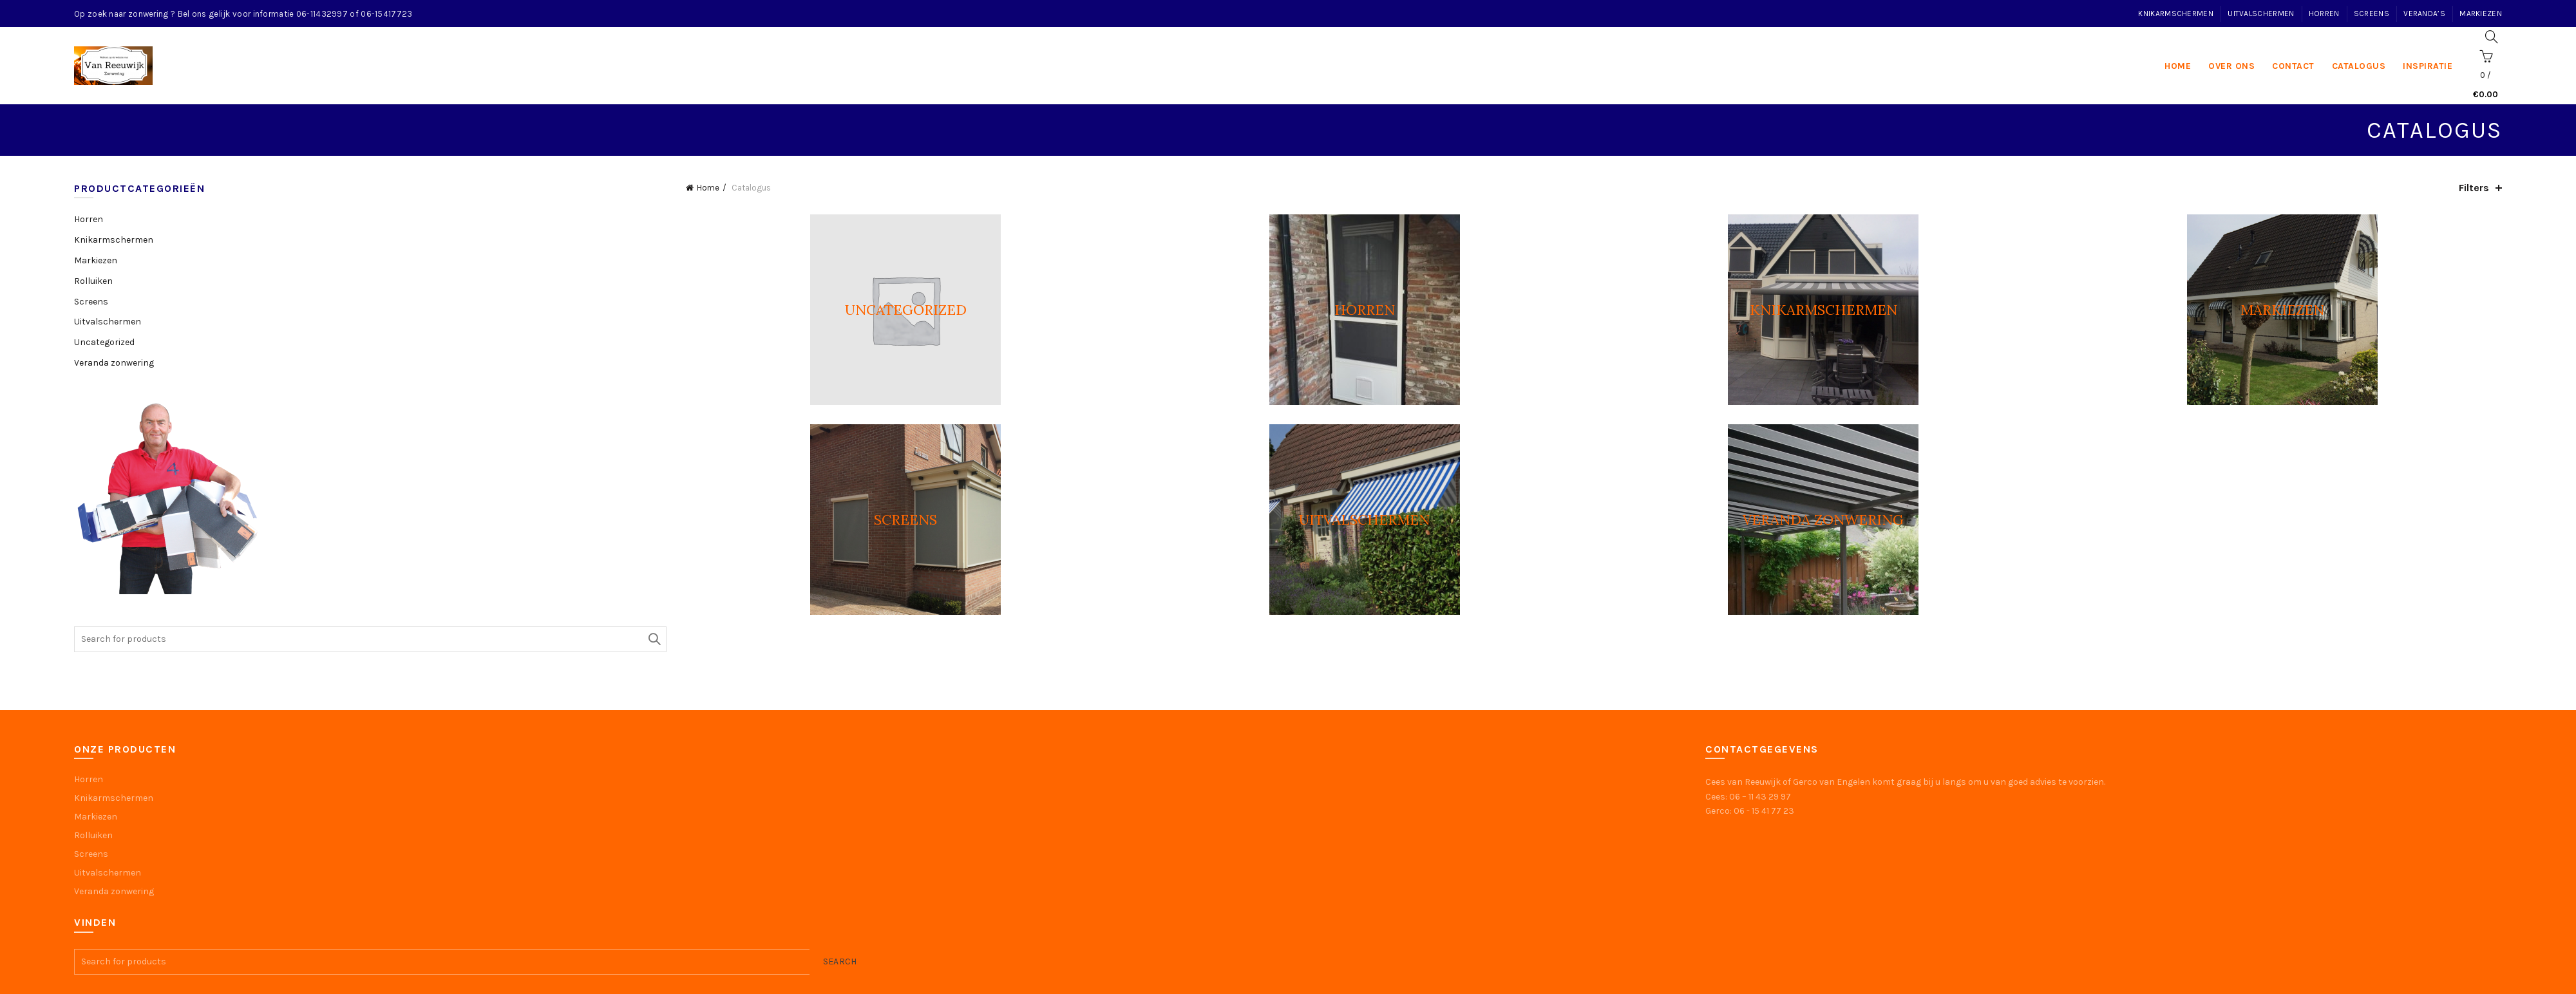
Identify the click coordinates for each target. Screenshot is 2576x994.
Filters (2474, 188)
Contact (2293, 66)
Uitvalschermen (2261, 13)
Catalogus (2359, 66)
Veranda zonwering (114, 362)
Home (708, 187)
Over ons (2231, 66)
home (2177, 66)
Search (654, 639)
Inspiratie (2427, 66)
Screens (2371, 13)
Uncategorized (104, 342)
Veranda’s (2424, 13)
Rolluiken (93, 281)
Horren (2324, 13)
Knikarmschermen (2175, 13)
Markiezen (2480, 13)
